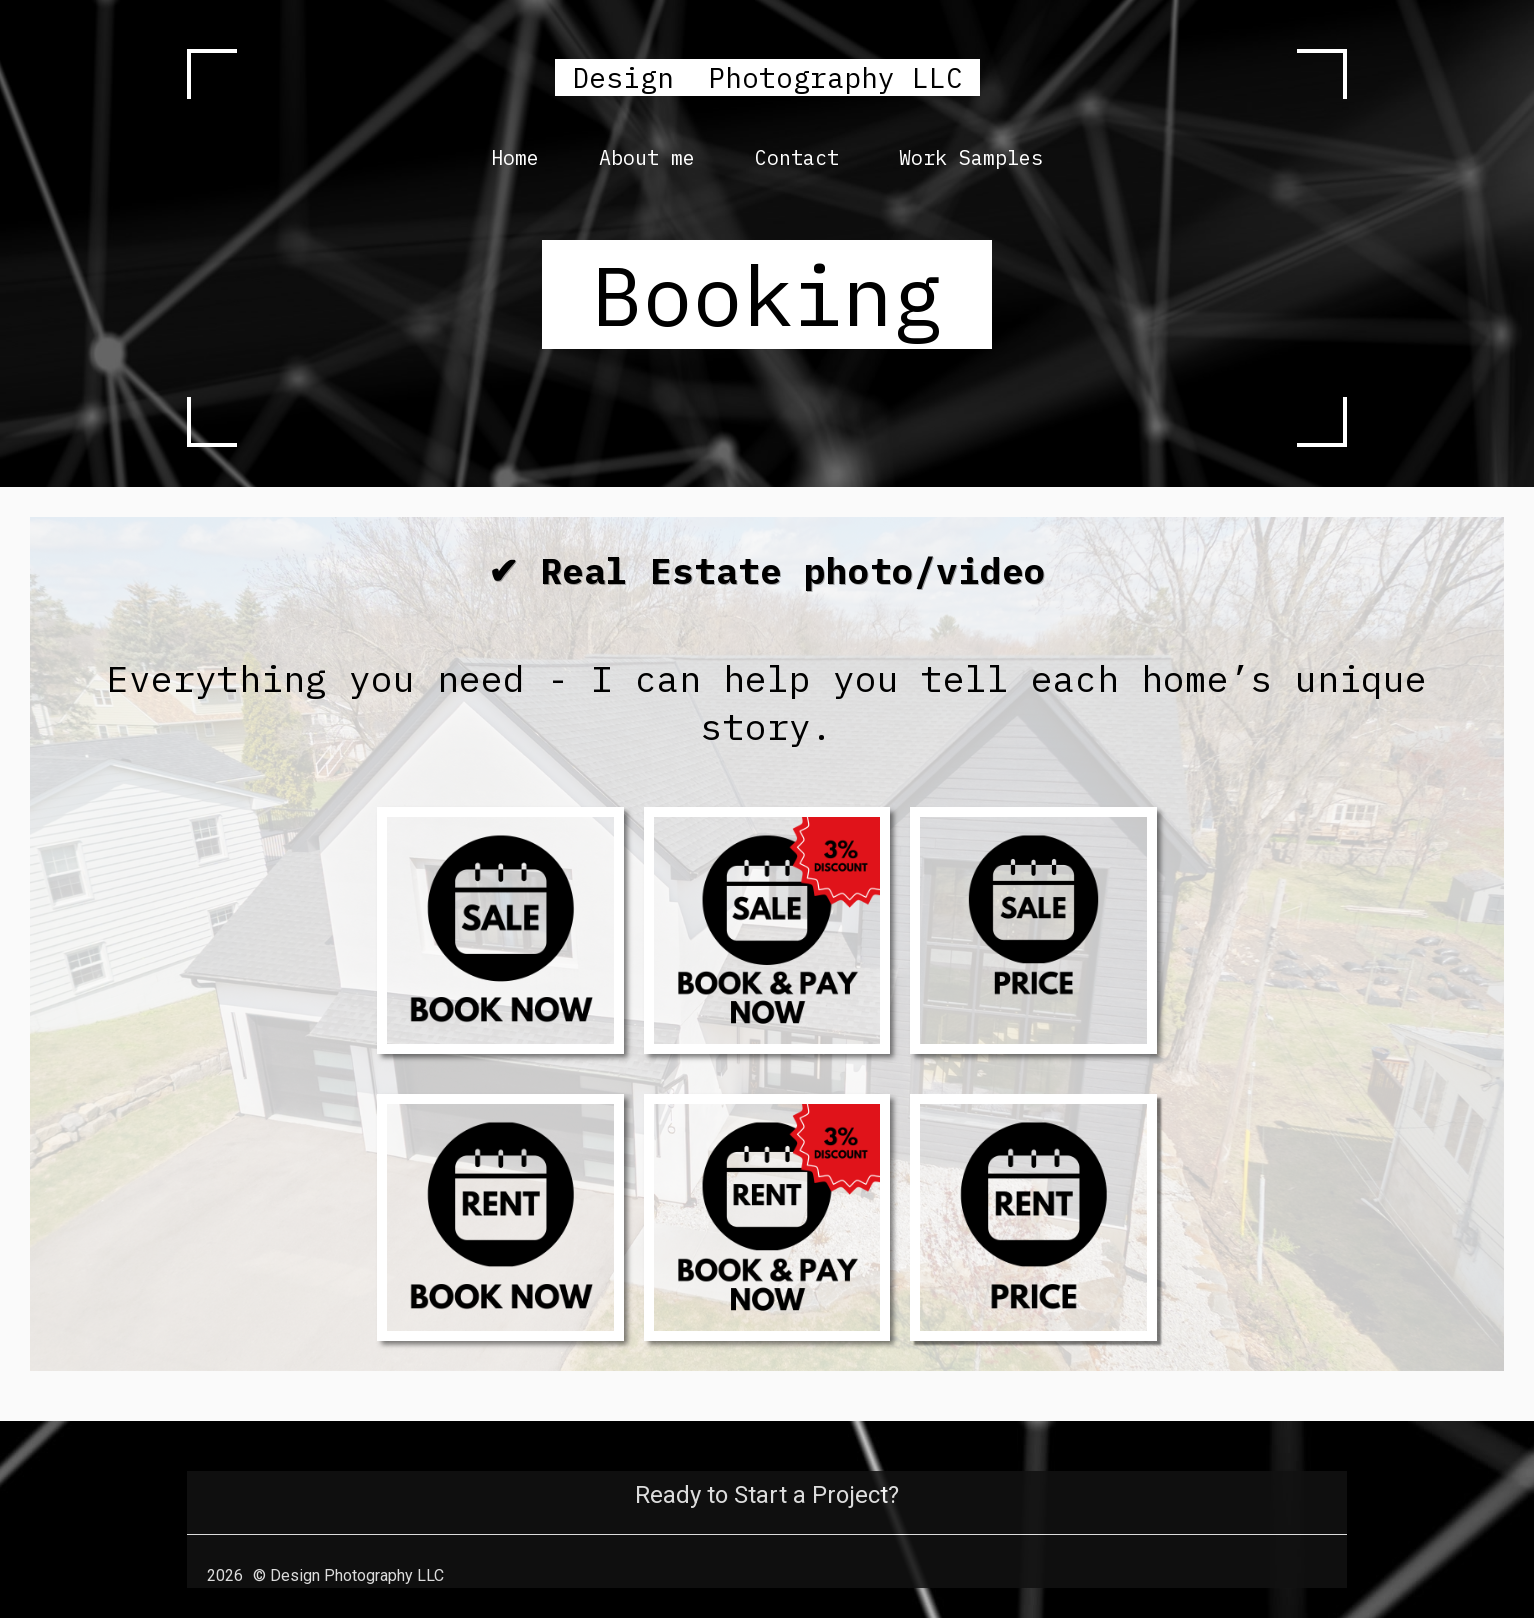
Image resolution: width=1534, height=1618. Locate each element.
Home (515, 157)
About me (647, 157)
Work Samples (971, 157)
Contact (797, 157)
